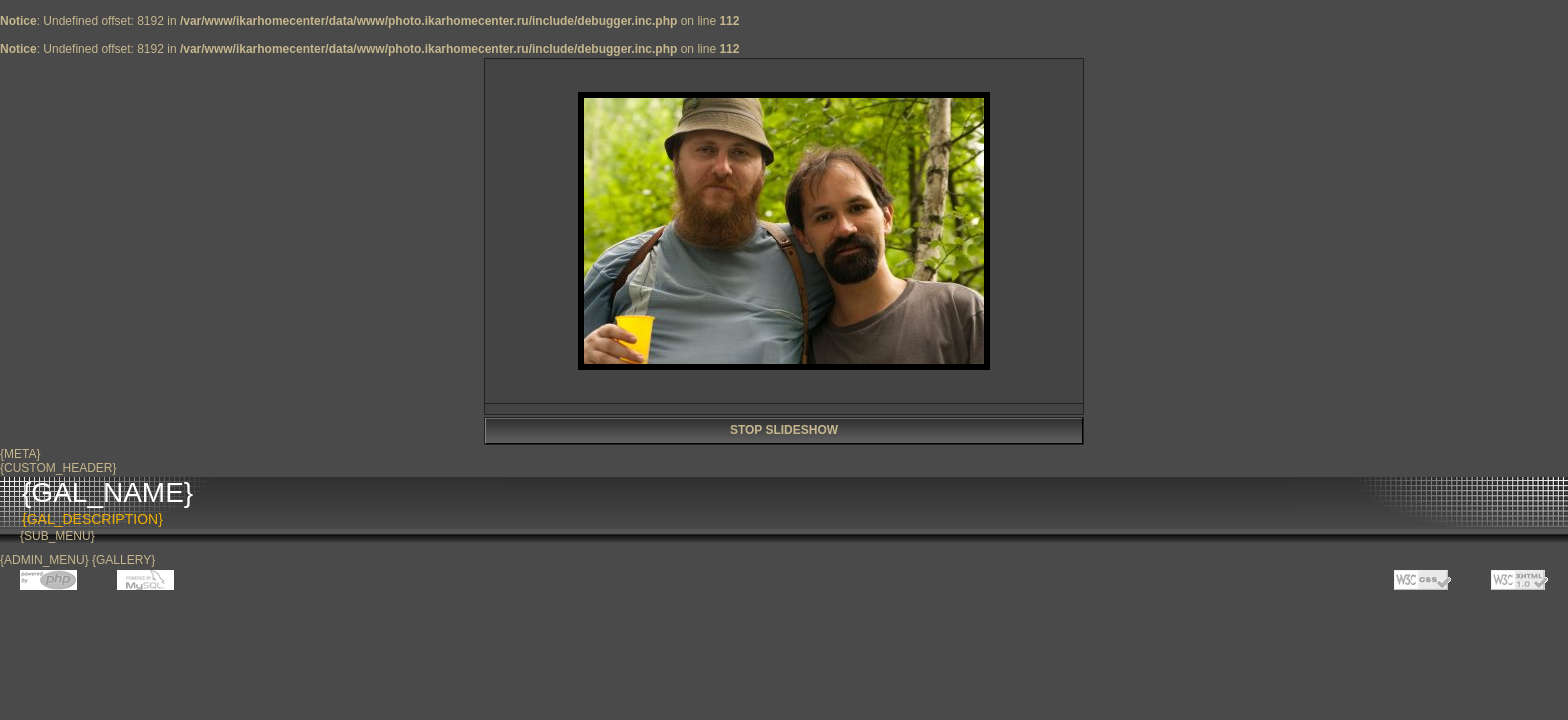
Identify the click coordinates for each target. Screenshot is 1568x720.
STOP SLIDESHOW (784, 430)
